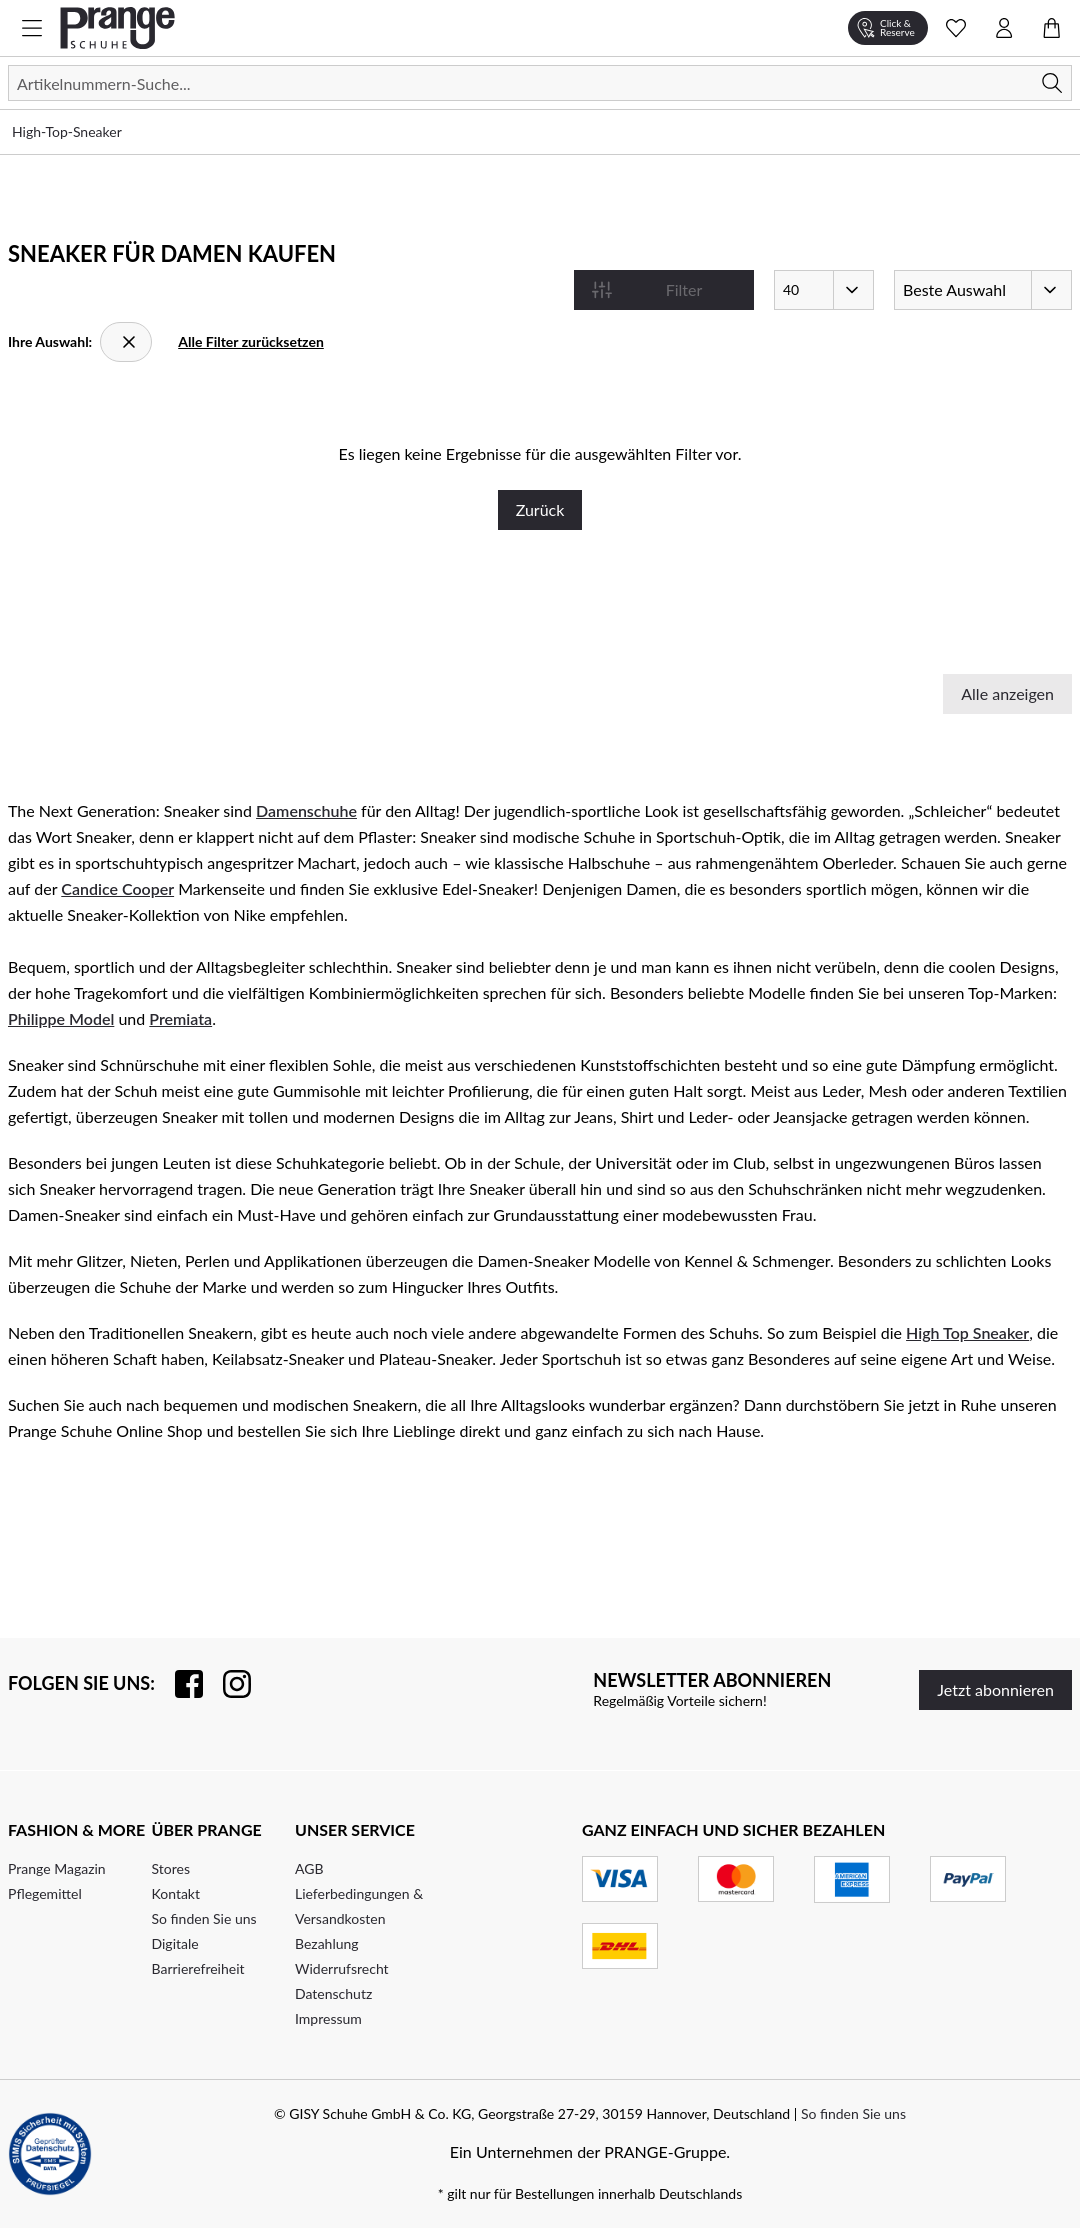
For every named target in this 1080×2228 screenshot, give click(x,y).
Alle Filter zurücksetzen (251, 341)
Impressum (328, 2018)
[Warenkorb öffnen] (1052, 28)
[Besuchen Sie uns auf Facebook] (179, 1684)
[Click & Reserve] (888, 28)
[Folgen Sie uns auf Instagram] (227, 1684)
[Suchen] (540, 83)
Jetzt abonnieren (995, 1689)
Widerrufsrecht (342, 1968)
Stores (171, 1868)
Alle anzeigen (1007, 693)
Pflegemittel (45, 1893)
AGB (309, 1868)
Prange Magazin (57, 1868)
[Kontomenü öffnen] (1004, 28)
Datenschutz (333, 1993)
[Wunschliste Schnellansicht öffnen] (956, 28)
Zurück (540, 509)
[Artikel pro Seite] (824, 290)
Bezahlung (327, 1943)
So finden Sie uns (204, 1918)
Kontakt (176, 1893)
